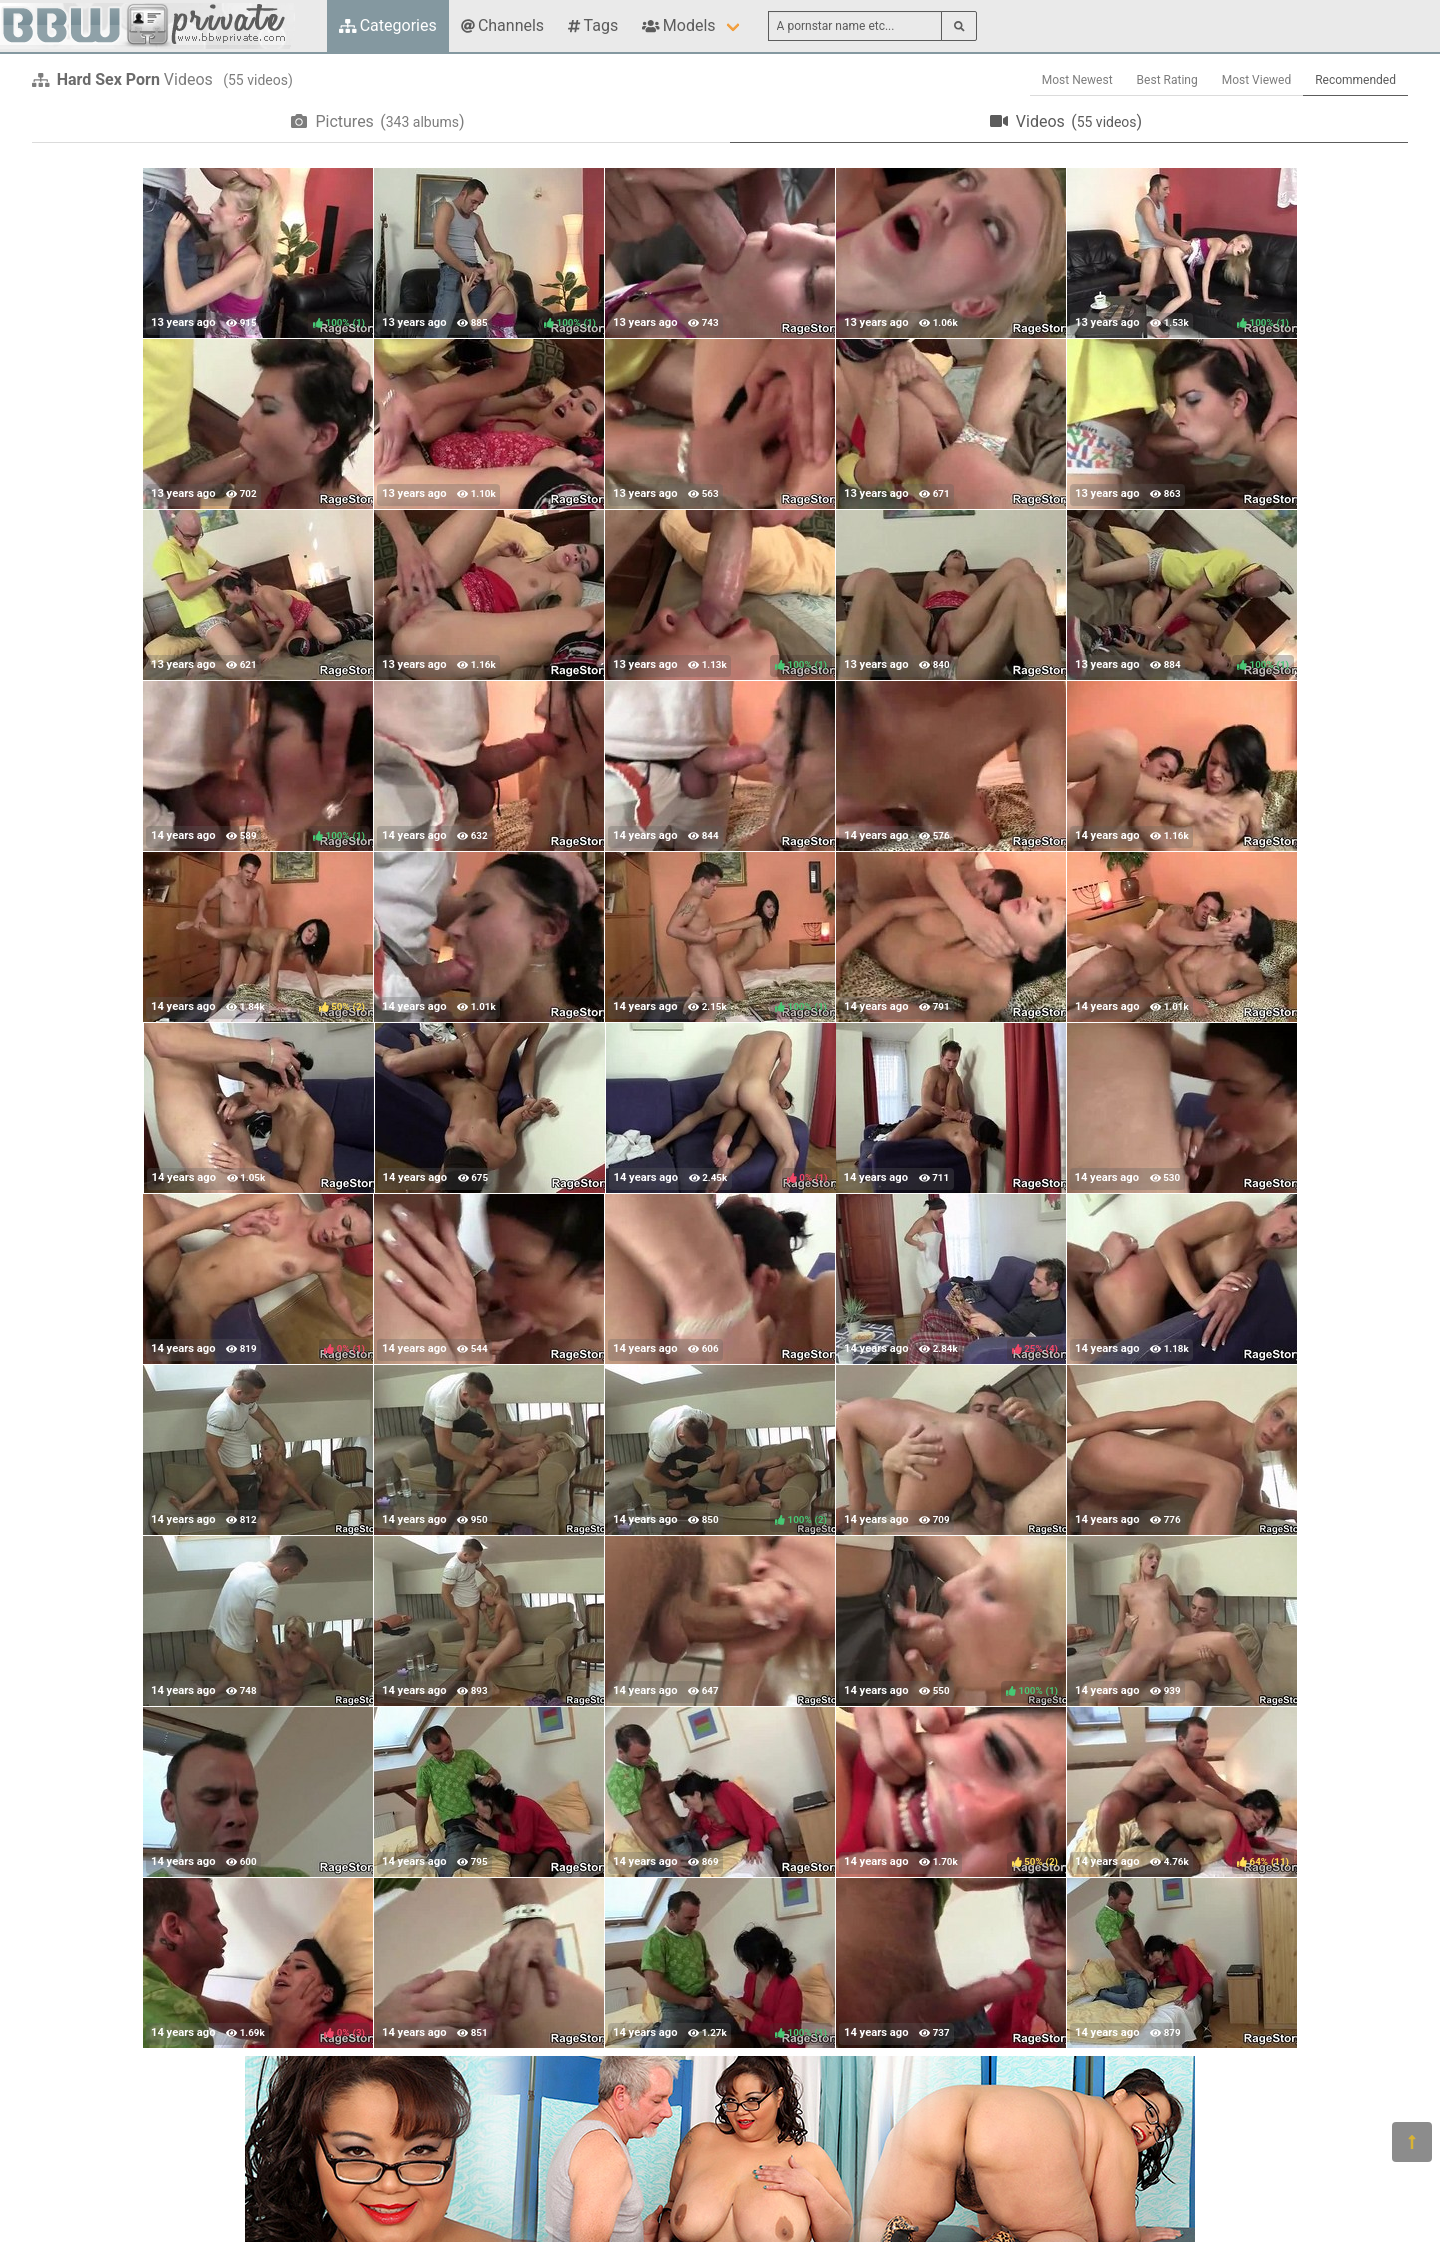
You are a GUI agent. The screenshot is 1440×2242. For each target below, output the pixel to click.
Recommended (1355, 80)
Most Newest (1077, 80)
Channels (502, 25)
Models (678, 25)
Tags (593, 25)
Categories (388, 25)
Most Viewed (1257, 80)
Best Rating (1167, 80)
